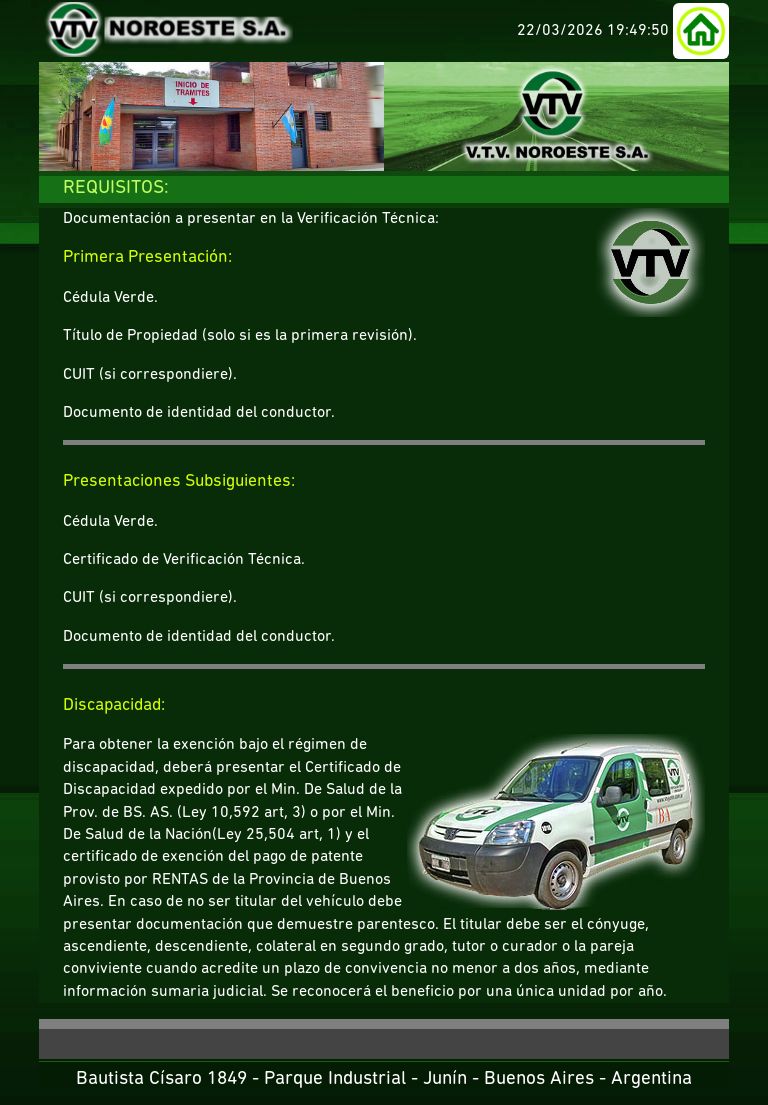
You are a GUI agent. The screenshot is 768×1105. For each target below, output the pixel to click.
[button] (701, 31)
